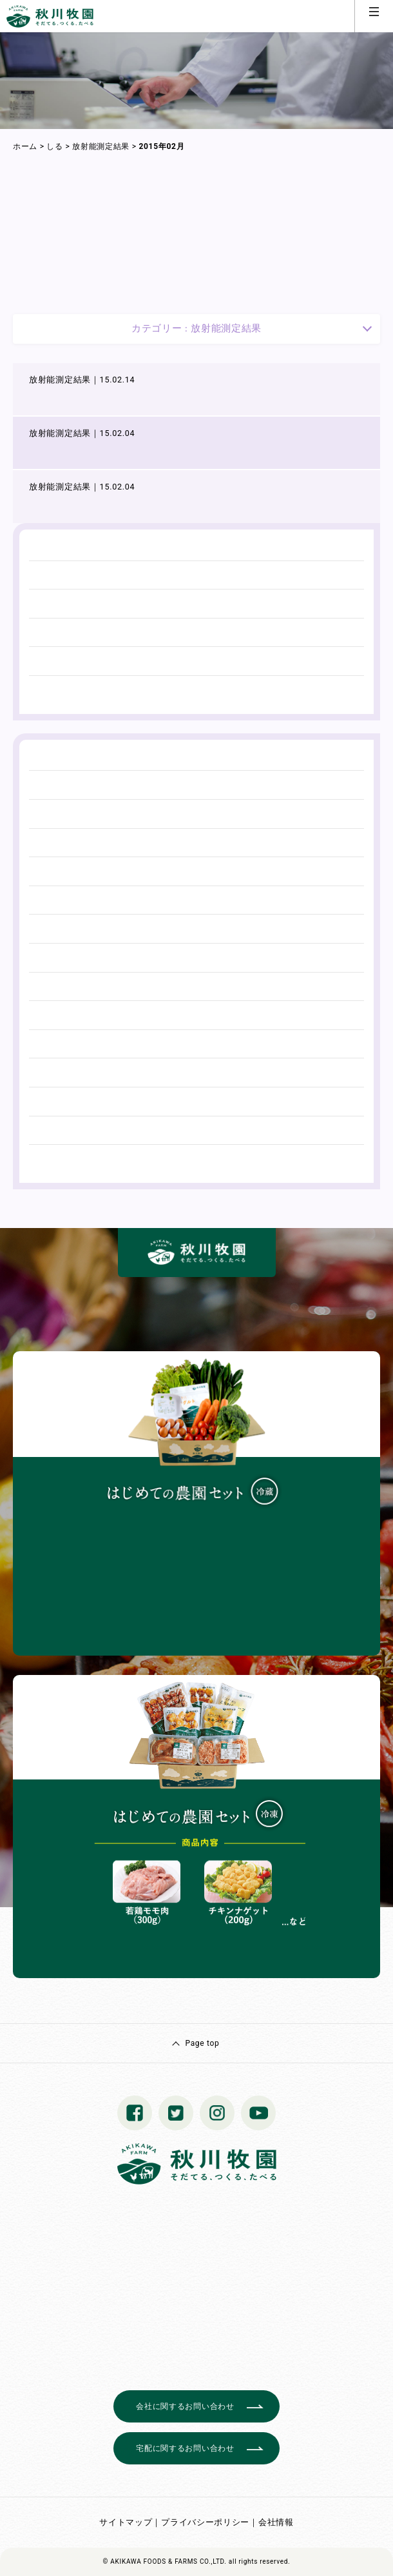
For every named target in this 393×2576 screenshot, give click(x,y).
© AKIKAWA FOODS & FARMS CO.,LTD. (165, 2561)
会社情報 (276, 2522)
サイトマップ (125, 2522)
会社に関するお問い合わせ (185, 2406)
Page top (202, 2043)
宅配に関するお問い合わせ (185, 2448)
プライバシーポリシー (205, 2522)
